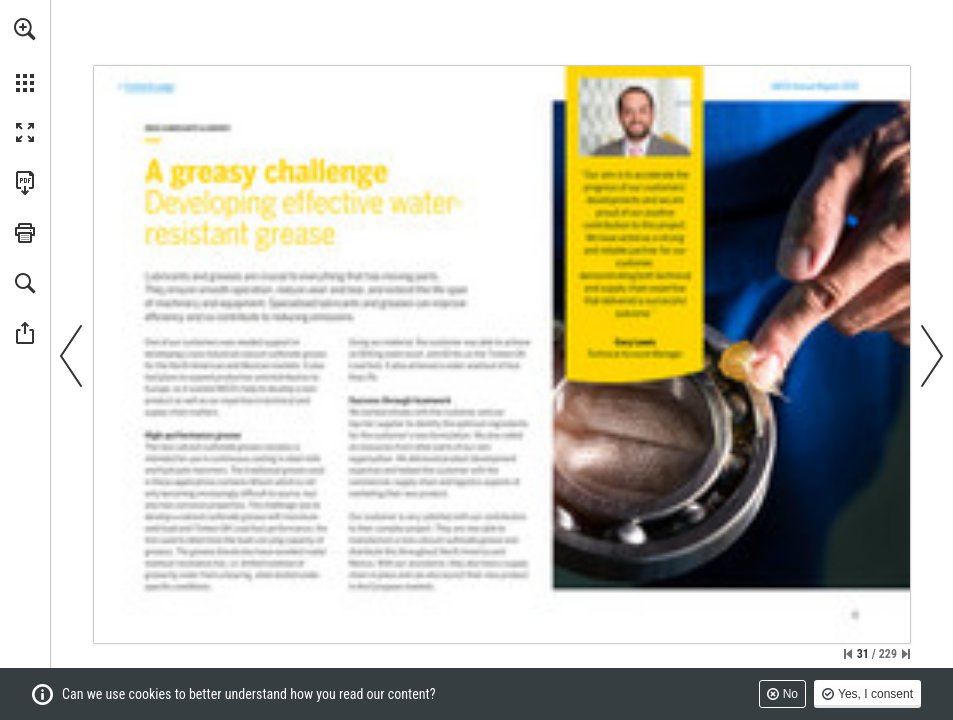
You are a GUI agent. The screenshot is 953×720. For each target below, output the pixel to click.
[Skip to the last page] (906, 654)
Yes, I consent (875, 694)
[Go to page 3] (147, 88)
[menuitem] (25, 55)
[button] (25, 29)
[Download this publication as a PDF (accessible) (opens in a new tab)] (25, 183)
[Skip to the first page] (848, 654)
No (790, 694)
